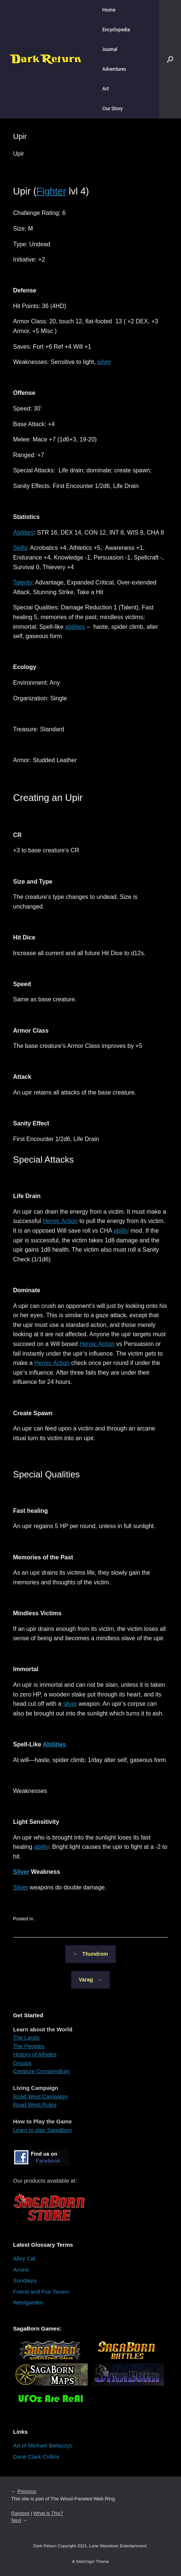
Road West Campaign (40, 2096)
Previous (27, 2491)
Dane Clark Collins (36, 2456)
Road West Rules (34, 2104)
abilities (75, 627)
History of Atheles (35, 2054)
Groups (22, 2063)
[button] (170, 59)
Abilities (23, 532)
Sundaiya (25, 2280)
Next (16, 2520)
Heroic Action (60, 1221)
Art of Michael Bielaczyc (42, 2445)
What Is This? (48, 2513)
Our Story (112, 108)
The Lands (26, 2037)
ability (121, 1230)
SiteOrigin (85, 2561)
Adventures (114, 69)
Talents (22, 582)
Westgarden (28, 2302)
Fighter (51, 191)
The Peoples (28, 2046)
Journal (109, 49)
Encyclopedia (116, 29)
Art (105, 89)
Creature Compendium (41, 2071)
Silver (21, 1872)
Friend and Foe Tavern (41, 2291)
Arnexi (21, 2269)
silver (104, 362)
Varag (90, 1980)
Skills (20, 548)
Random (20, 2513)
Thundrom (90, 1954)
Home (108, 10)
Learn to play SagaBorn (42, 2130)
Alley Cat (24, 2258)
